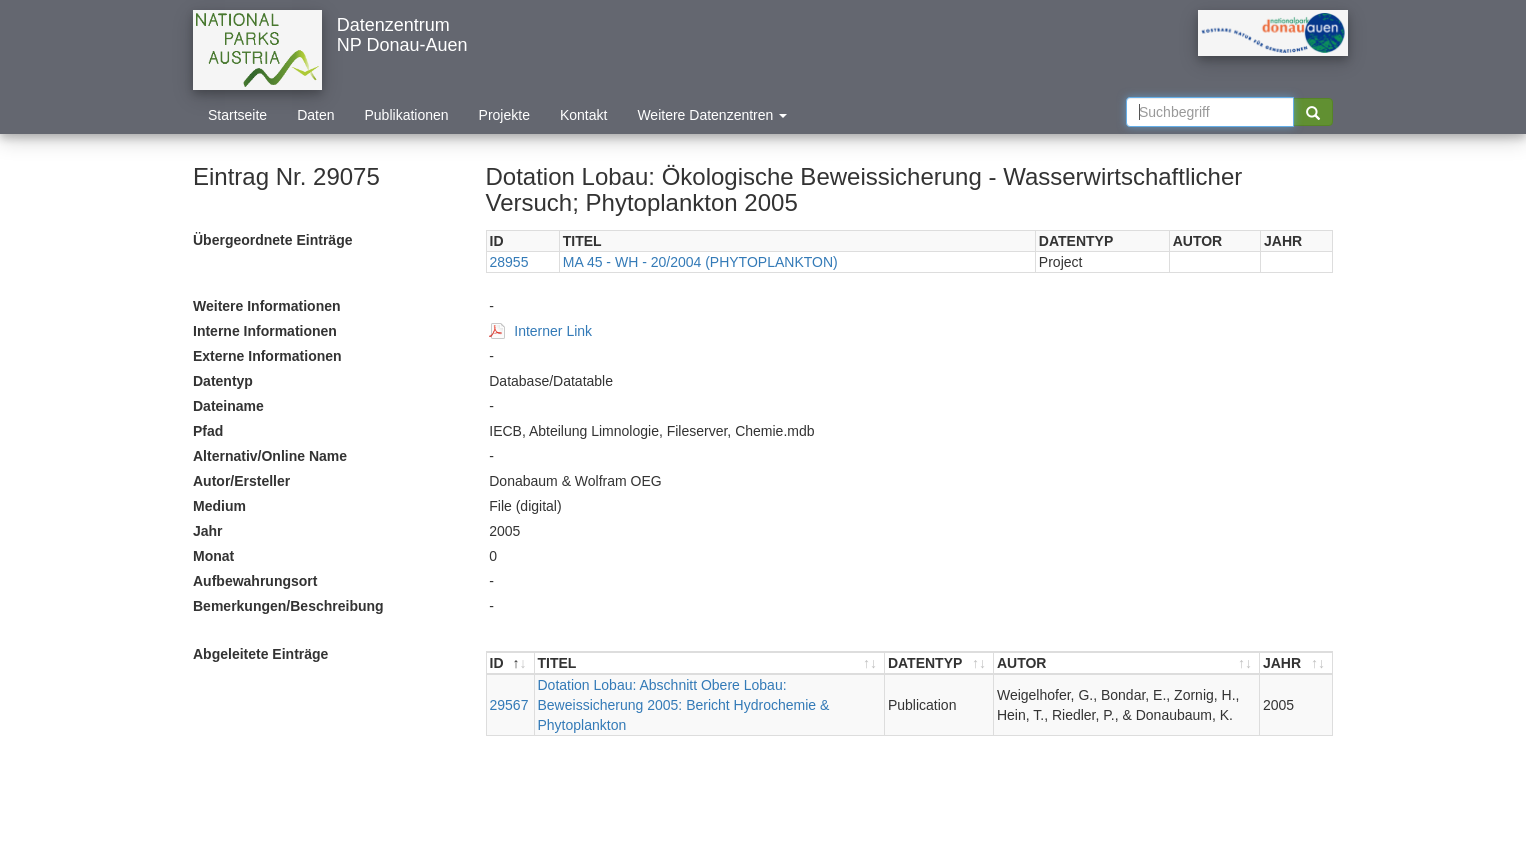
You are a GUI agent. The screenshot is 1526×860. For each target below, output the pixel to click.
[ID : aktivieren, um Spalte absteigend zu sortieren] (511, 663)
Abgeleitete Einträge (260, 654)
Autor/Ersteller (241, 481)
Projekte (504, 115)
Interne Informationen (265, 331)
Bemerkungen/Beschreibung (288, 606)
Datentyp (223, 381)
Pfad (208, 431)
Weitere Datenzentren (712, 115)
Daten (315, 115)
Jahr (208, 531)
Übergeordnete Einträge (272, 240)
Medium (219, 506)
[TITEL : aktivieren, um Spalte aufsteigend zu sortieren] (710, 663)
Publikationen (407, 115)
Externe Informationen (267, 356)
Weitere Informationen (267, 306)
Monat (213, 556)
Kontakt (583, 115)
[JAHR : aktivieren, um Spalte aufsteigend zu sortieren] (1296, 663)
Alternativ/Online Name (270, 456)
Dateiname (228, 406)
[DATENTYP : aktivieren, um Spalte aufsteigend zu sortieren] (939, 663)
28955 (509, 262)
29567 (509, 705)
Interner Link (553, 331)
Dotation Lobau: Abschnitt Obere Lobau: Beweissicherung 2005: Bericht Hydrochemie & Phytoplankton (684, 705)
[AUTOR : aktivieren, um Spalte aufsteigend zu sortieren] (1127, 663)
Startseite (237, 115)
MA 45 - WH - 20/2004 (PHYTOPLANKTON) (700, 262)
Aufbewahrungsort (255, 581)
